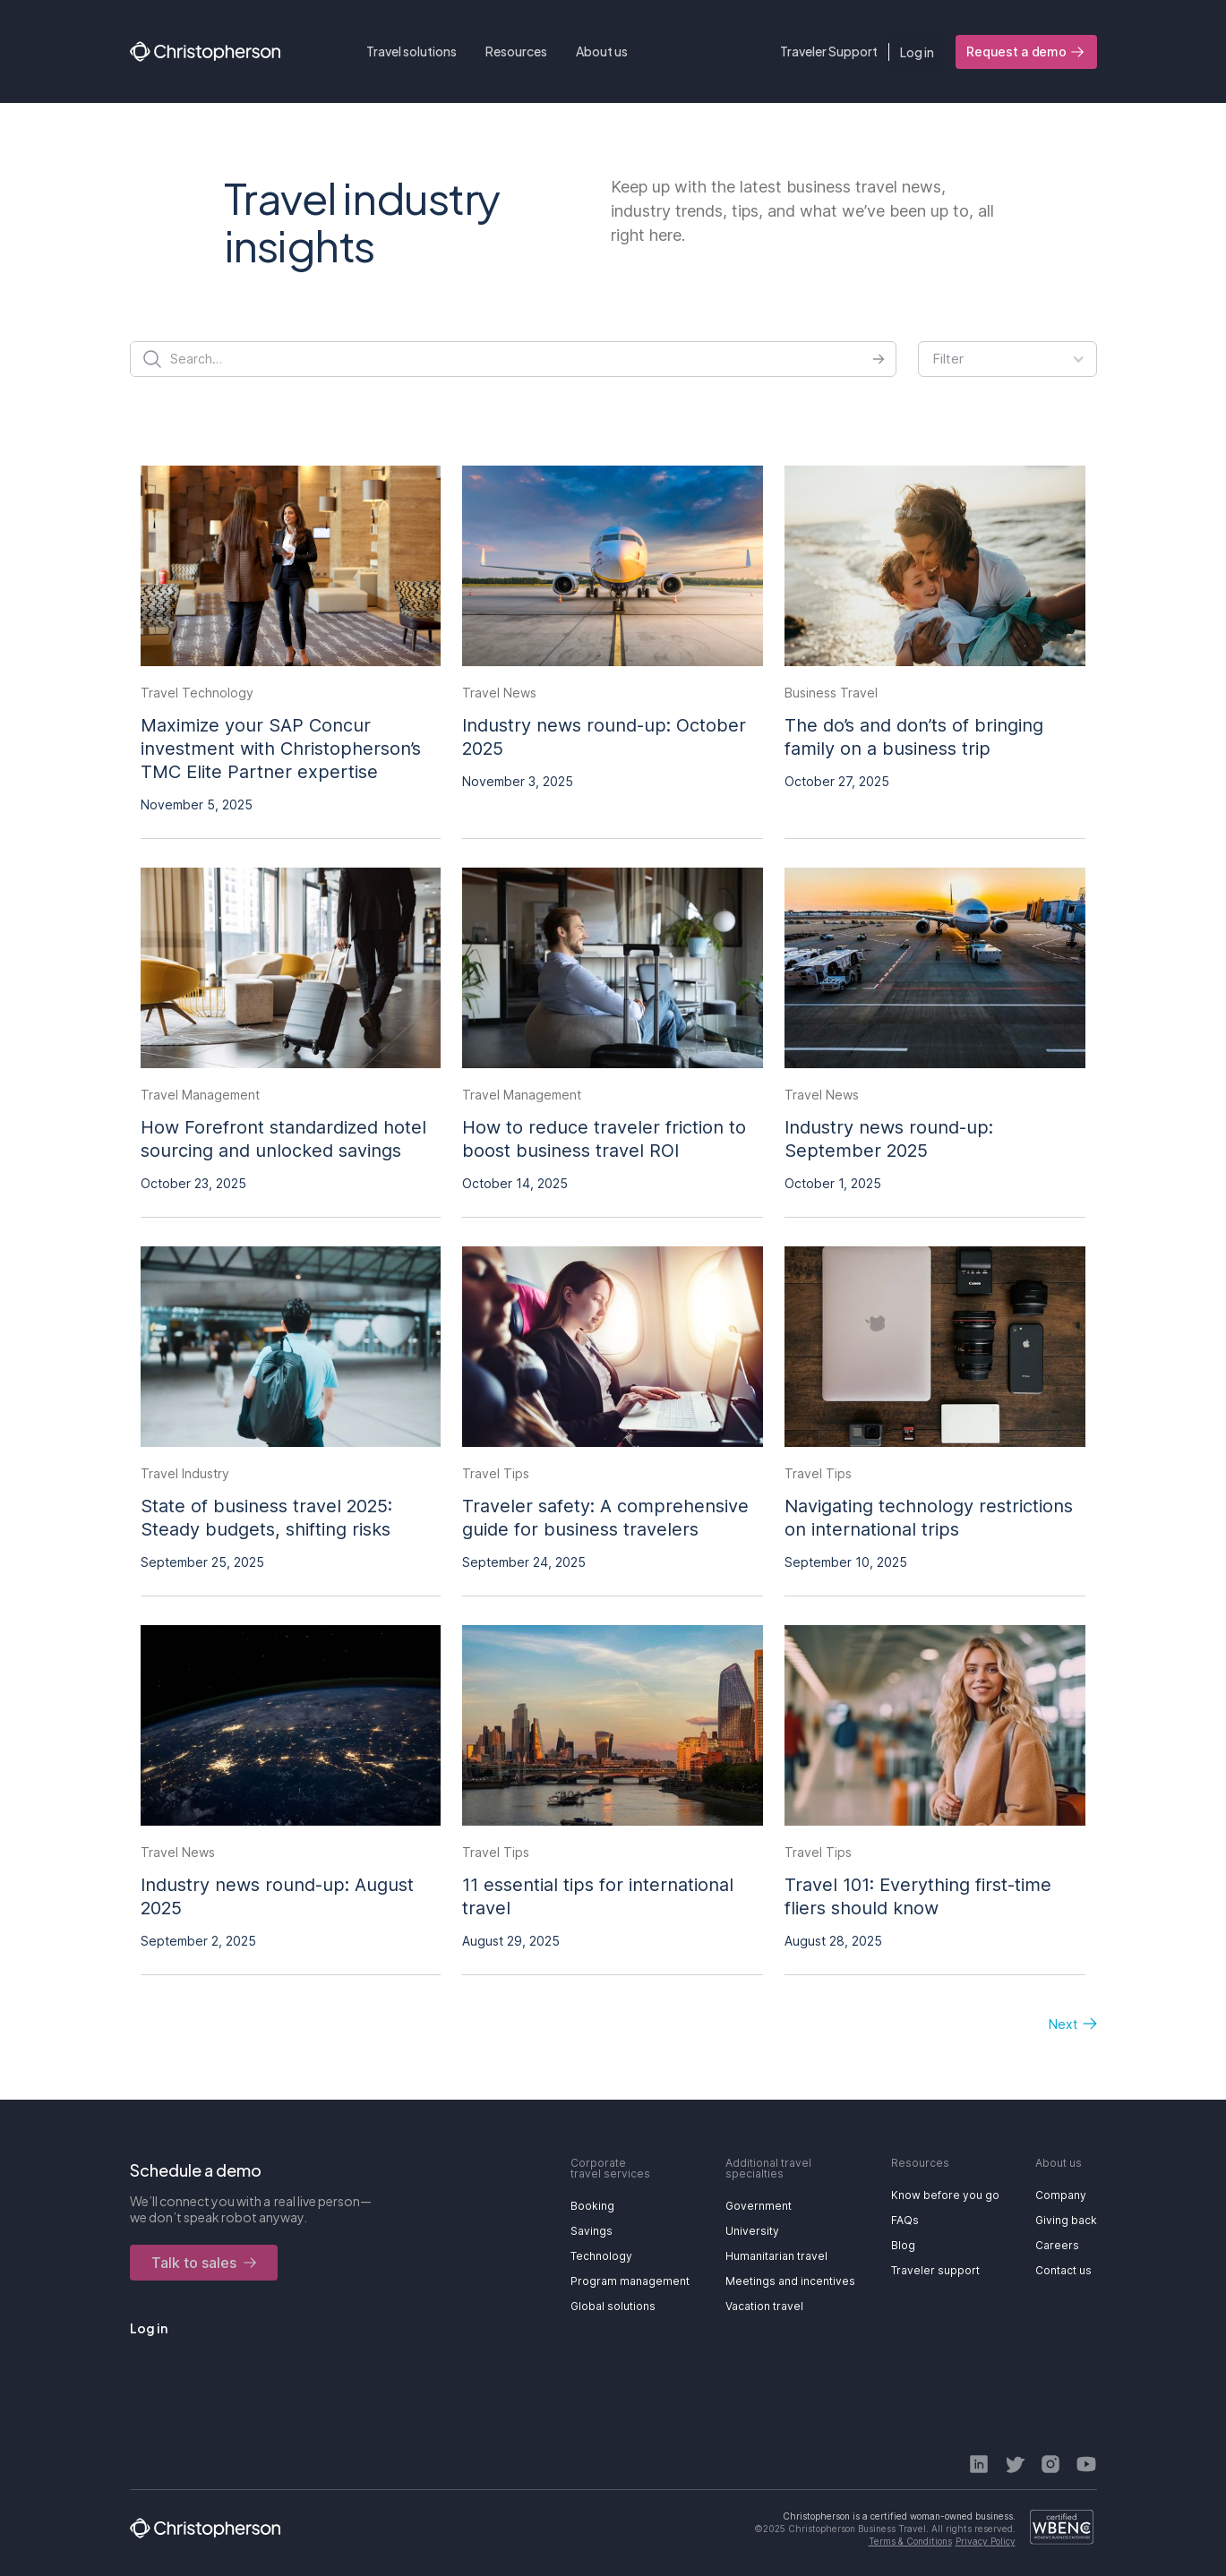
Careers (1057, 2245)
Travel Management (200, 1094)
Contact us (1063, 2270)
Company (1060, 2195)
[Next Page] (1064, 2024)
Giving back (1066, 2220)
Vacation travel (764, 2306)
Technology (601, 2256)
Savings (591, 2231)
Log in (917, 52)
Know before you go (945, 2195)
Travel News (499, 692)
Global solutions (613, 2306)
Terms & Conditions (910, 2541)
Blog (903, 2245)
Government (758, 2205)
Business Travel (831, 692)
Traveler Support (829, 51)
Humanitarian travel (776, 2256)
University (752, 2231)
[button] (411, 51)
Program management (630, 2281)
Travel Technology (197, 692)
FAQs (905, 2220)
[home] (205, 51)
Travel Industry (185, 1473)
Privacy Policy (986, 2541)
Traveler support (935, 2270)
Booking (592, 2205)
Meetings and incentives (790, 2281)
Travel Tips (495, 1473)
